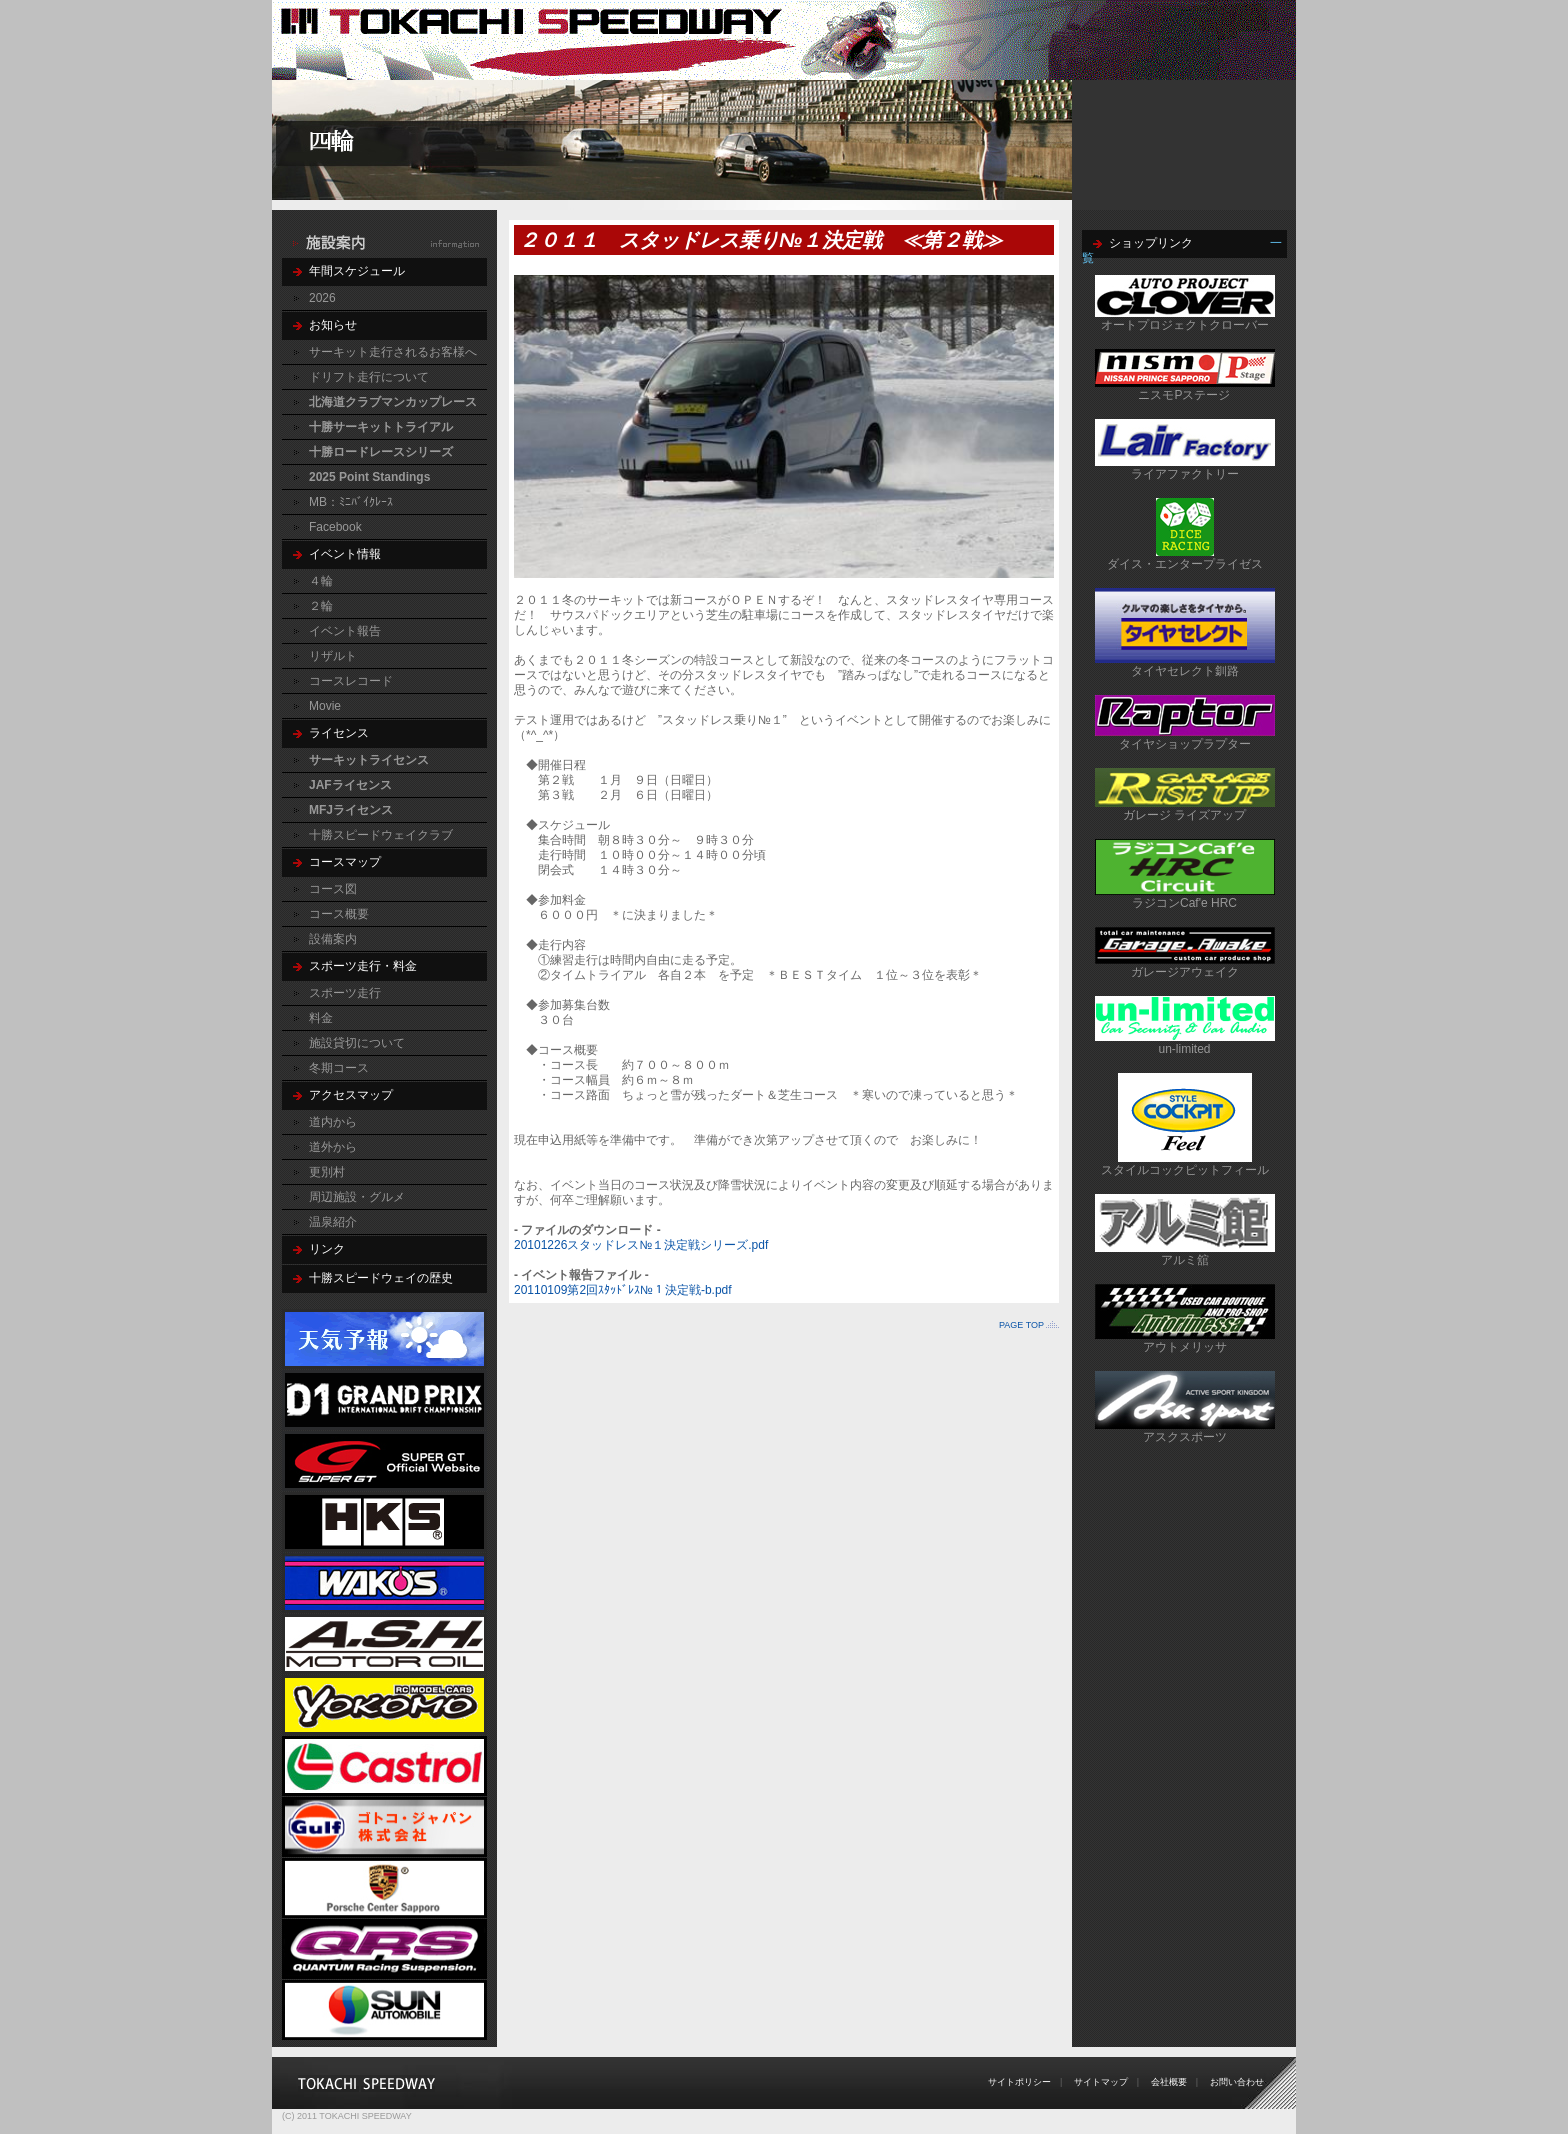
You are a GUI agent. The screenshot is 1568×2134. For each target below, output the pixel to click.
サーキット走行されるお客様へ (393, 352)
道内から (333, 1122)
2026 (322, 298)
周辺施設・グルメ (357, 1197)
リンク (327, 1249)
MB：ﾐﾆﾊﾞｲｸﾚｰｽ (351, 502)
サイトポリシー (1019, 2082)
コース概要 (339, 914)
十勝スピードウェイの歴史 (381, 1278)
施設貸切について (357, 1043)
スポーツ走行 (345, 993)
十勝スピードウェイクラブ (381, 835)
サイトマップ (1101, 2082)
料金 (321, 1018)
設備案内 (333, 939)
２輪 (321, 606)
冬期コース (339, 1068)
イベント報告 (345, 631)
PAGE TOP (1021, 1325)
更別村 (327, 1172)
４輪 (321, 581)
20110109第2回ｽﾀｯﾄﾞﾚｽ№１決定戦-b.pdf (623, 1290)
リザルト (333, 656)
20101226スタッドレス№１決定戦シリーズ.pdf (641, 1245)
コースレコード (351, 681)
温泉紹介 (333, 1222)
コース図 (333, 889)
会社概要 (1169, 2082)
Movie (325, 706)
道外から (333, 1147)
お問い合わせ (1237, 2082)
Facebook (335, 527)
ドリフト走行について (369, 377)
